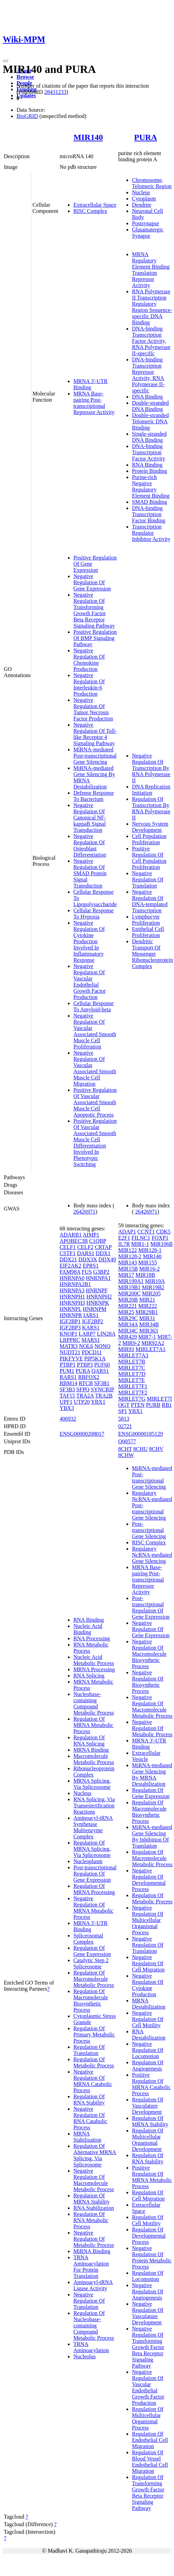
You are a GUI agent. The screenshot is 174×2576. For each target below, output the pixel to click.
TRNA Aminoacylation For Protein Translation (91, 2266)
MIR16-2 (149, 1269)
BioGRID (27, 116)
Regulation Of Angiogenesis (147, 2065)
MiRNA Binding (91, 2251)
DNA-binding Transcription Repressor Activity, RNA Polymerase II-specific (148, 375)
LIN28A (106, 1334)
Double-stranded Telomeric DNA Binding (150, 421)
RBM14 (69, 1383)
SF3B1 (101, 1383)
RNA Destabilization (148, 2035)
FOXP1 (160, 1238)
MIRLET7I (159, 1399)
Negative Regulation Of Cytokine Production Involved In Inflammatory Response (89, 941)
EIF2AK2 (70, 1266)
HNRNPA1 (98, 1278)
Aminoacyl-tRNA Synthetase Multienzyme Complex (93, 1827)
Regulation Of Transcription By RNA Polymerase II (151, 808)
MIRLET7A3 (133, 1355)
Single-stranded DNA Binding (149, 437)
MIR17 (126, 1275)
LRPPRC (70, 1340)
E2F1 (124, 1238)
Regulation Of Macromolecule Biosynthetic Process (90, 2000)
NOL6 (86, 1346)
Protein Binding (149, 471)
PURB (153, 1405)
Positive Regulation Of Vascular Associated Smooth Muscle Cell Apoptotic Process (95, 1102)
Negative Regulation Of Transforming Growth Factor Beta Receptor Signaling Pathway (94, 610)
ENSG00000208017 (82, 1434)
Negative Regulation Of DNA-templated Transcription (149, 901)
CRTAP (103, 1247)
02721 (125, 1426)
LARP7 (87, 1334)
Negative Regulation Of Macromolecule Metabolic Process (93, 2180)
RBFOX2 (88, 1377)
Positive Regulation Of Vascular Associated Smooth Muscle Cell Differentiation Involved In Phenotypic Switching (95, 1142)
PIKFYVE (71, 1358)
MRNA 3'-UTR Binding (90, 384)
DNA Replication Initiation (151, 790)
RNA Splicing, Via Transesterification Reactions (94, 1805)
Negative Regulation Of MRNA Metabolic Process (93, 1907)
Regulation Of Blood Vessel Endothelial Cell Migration (150, 2461)
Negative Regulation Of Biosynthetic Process (147, 1682)
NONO (102, 1346)
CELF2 (85, 1247)
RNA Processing (91, 1638)
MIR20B (128, 1300)
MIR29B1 (146, 1312)
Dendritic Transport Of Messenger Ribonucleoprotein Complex (152, 953)
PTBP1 (67, 1365)
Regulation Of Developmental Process (149, 2236)
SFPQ (82, 1389)
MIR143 (127, 1262)
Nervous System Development (150, 827)
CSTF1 (67, 1253)
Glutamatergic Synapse (147, 233)
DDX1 (103, 1253)
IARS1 (91, 1315)
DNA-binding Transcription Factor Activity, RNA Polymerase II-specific (151, 341)
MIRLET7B (131, 1362)
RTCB (86, 1383)
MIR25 (126, 1312)
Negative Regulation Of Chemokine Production (89, 660)
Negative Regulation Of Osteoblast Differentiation (89, 845)
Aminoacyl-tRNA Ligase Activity (93, 2285)
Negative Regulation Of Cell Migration (148, 1963)
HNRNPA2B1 (75, 1284)
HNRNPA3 (72, 1290)
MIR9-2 (131, 1343)
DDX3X (88, 1259)
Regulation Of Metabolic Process (93, 2062)
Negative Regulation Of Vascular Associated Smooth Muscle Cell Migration (94, 1068)
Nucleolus (84, 2356)
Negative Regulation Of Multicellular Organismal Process (147, 1920)
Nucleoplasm (87, 1861)
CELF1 (68, 1247)
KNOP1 (69, 1334)
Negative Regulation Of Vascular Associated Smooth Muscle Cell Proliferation (94, 1031)
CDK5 (163, 1232)
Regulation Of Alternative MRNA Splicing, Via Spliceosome (94, 2155)
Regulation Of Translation (89, 2050)
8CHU (140, 1449)
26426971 (84, 1212)
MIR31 (147, 1318)
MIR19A (155, 1281)
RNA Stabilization (93, 2208)
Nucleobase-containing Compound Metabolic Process (93, 1703)
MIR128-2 (130, 1256)
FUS (87, 1272)
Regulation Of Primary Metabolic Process (94, 2034)
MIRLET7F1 (132, 1386)
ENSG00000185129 (140, 1434)
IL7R (124, 1244)
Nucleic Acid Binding (87, 1629)
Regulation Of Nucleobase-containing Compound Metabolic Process (93, 2325)
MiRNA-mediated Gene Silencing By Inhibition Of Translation (152, 1836)
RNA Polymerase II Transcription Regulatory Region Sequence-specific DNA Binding (152, 307)
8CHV (156, 1449)
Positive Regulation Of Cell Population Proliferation (149, 858)
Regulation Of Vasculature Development (147, 2106)
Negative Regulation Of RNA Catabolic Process (90, 2118)
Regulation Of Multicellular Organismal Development (147, 2140)
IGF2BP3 (70, 1327)
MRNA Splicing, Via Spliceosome (92, 1784)
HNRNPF (97, 1290)
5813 (123, 1419)
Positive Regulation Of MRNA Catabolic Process (151, 2084)
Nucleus (141, 192)
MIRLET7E (131, 1380)
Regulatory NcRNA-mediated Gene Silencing (152, 1555)
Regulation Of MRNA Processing (94, 1889)
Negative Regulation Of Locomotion (147, 2050)
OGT (124, 1405)
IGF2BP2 (92, 1321)
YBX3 (67, 1408)
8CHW (126, 1455)
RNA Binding (147, 465)
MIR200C (129, 1293)
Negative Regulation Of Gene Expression (92, 582)
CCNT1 (146, 1232)
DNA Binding (147, 397)
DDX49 (107, 1259)
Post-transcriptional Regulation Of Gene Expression (94, 1874)
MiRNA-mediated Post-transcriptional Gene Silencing (94, 756)
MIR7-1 (147, 1337)
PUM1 (67, 1371)
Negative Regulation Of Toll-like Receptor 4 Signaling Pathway (95, 734)
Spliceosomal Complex (88, 1939)
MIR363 (148, 1331)
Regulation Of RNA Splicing (89, 1741)
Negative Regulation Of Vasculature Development (147, 2313)
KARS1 (91, 1327)
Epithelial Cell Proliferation (148, 932)
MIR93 (126, 1349)
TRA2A (85, 1396)
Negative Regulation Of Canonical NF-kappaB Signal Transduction (89, 817)
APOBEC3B (74, 1241)
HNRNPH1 (72, 1297)
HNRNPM (94, 1309)
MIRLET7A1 (150, 1349)
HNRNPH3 (72, 1303)
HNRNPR (71, 1315)
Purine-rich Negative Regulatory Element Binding (151, 486)
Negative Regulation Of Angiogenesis (147, 2291)
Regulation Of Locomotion (147, 2276)
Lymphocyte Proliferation (146, 920)
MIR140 (88, 137)
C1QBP (97, 1241)
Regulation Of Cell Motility (147, 2220)
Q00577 (127, 1441)
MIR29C (128, 1318)
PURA (145, 137)
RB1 (167, 1405)
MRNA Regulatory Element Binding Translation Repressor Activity (151, 269)
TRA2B (104, 1396)
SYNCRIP (102, 1389)
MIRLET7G (131, 1399)
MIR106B (161, 1244)
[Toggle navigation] (5, 61)
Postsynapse (145, 223)
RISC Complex (90, 211)
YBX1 (98, 1402)
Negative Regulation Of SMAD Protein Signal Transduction (89, 873)
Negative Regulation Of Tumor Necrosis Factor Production (93, 709)
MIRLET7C (131, 1368)
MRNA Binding (91, 1750)
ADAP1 (127, 1232)
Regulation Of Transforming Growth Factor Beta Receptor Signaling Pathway (148, 2492)
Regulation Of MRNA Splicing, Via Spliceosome (92, 1849)
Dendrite (141, 205)
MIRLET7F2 (132, 1392)
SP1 (122, 1411)
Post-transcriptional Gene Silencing (149, 1530)
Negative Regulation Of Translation (147, 879)
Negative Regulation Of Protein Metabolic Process (152, 2257)
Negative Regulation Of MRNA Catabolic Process (92, 2081)
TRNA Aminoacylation (91, 2347)
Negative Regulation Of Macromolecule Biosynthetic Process (149, 1654)
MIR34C (128, 1331)
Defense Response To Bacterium (93, 796)
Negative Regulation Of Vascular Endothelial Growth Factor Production (89, 981)
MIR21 (147, 1300)
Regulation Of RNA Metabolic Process (91, 2220)
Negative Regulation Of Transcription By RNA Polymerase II (151, 768)
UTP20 (82, 1402)
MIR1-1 (140, 1244)
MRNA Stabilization (87, 2137)
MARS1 (90, 1340)
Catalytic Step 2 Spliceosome (91, 1963)
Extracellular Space (94, 205)
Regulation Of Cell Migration (148, 2195)
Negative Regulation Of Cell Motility (147, 2019)
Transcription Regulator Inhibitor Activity (151, 533)
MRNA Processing (94, 1669)
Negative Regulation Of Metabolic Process (93, 2239)
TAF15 (67, 1396)
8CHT (125, 1449)
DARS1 (85, 1253)
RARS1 (68, 1377)
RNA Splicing (88, 1675)
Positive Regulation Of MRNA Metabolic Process (152, 2177)
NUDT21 (70, 1352)
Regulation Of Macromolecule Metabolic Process (93, 1979)
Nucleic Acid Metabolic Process (93, 1660)
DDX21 (68, 1259)
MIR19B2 (153, 1287)
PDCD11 (92, 1352)
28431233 (55, 92)
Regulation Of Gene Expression (92, 1951)
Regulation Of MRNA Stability (91, 2199)
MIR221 (127, 1306)
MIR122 (127, 1250)
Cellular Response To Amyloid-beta (93, 1006)
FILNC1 (141, 1238)
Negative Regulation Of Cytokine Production (147, 1985)
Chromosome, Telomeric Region (152, 183)
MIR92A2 (153, 1343)
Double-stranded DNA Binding (150, 406)
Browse (25, 77)
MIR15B (128, 1269)
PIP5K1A (94, 1358)
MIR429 (127, 1337)
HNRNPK (97, 1303)
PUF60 (102, 1365)
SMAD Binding (149, 502)
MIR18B (145, 1275)
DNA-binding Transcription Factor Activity (148, 452)
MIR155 (147, 1262)
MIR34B (149, 1324)
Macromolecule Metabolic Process (93, 1759)
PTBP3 (85, 1365)
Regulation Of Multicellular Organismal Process (147, 2418)
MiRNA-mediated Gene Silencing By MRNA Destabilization (152, 1774)
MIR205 (151, 1293)
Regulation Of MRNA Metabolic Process (93, 1725)
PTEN (138, 1405)
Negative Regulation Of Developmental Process (149, 1880)
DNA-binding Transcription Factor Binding (148, 514)
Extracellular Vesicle (146, 1756)
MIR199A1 (131, 1281)
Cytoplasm (144, 199)
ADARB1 (71, 1235)
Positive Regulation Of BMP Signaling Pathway (95, 638)
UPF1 (66, 1402)
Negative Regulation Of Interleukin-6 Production (89, 684)
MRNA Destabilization (148, 2004)
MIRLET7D (131, 1374)
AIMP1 (91, 1235)
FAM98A (70, 1272)
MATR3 (69, 1346)
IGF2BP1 (70, 1321)
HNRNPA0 (72, 1278)
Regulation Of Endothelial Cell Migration (150, 2440)
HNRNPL (70, 1309)
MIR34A (128, 1324)
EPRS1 (91, 1266)
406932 (68, 1419)
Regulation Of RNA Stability (89, 2100)
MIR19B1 (129, 1287)
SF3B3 (67, 1389)
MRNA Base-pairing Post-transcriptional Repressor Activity (94, 403)
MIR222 (147, 1306)
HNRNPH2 (99, 1297)
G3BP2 (101, 1272)
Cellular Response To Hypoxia (93, 913)
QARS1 (100, 1371)
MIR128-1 (150, 1250)
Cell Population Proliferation (149, 839)
